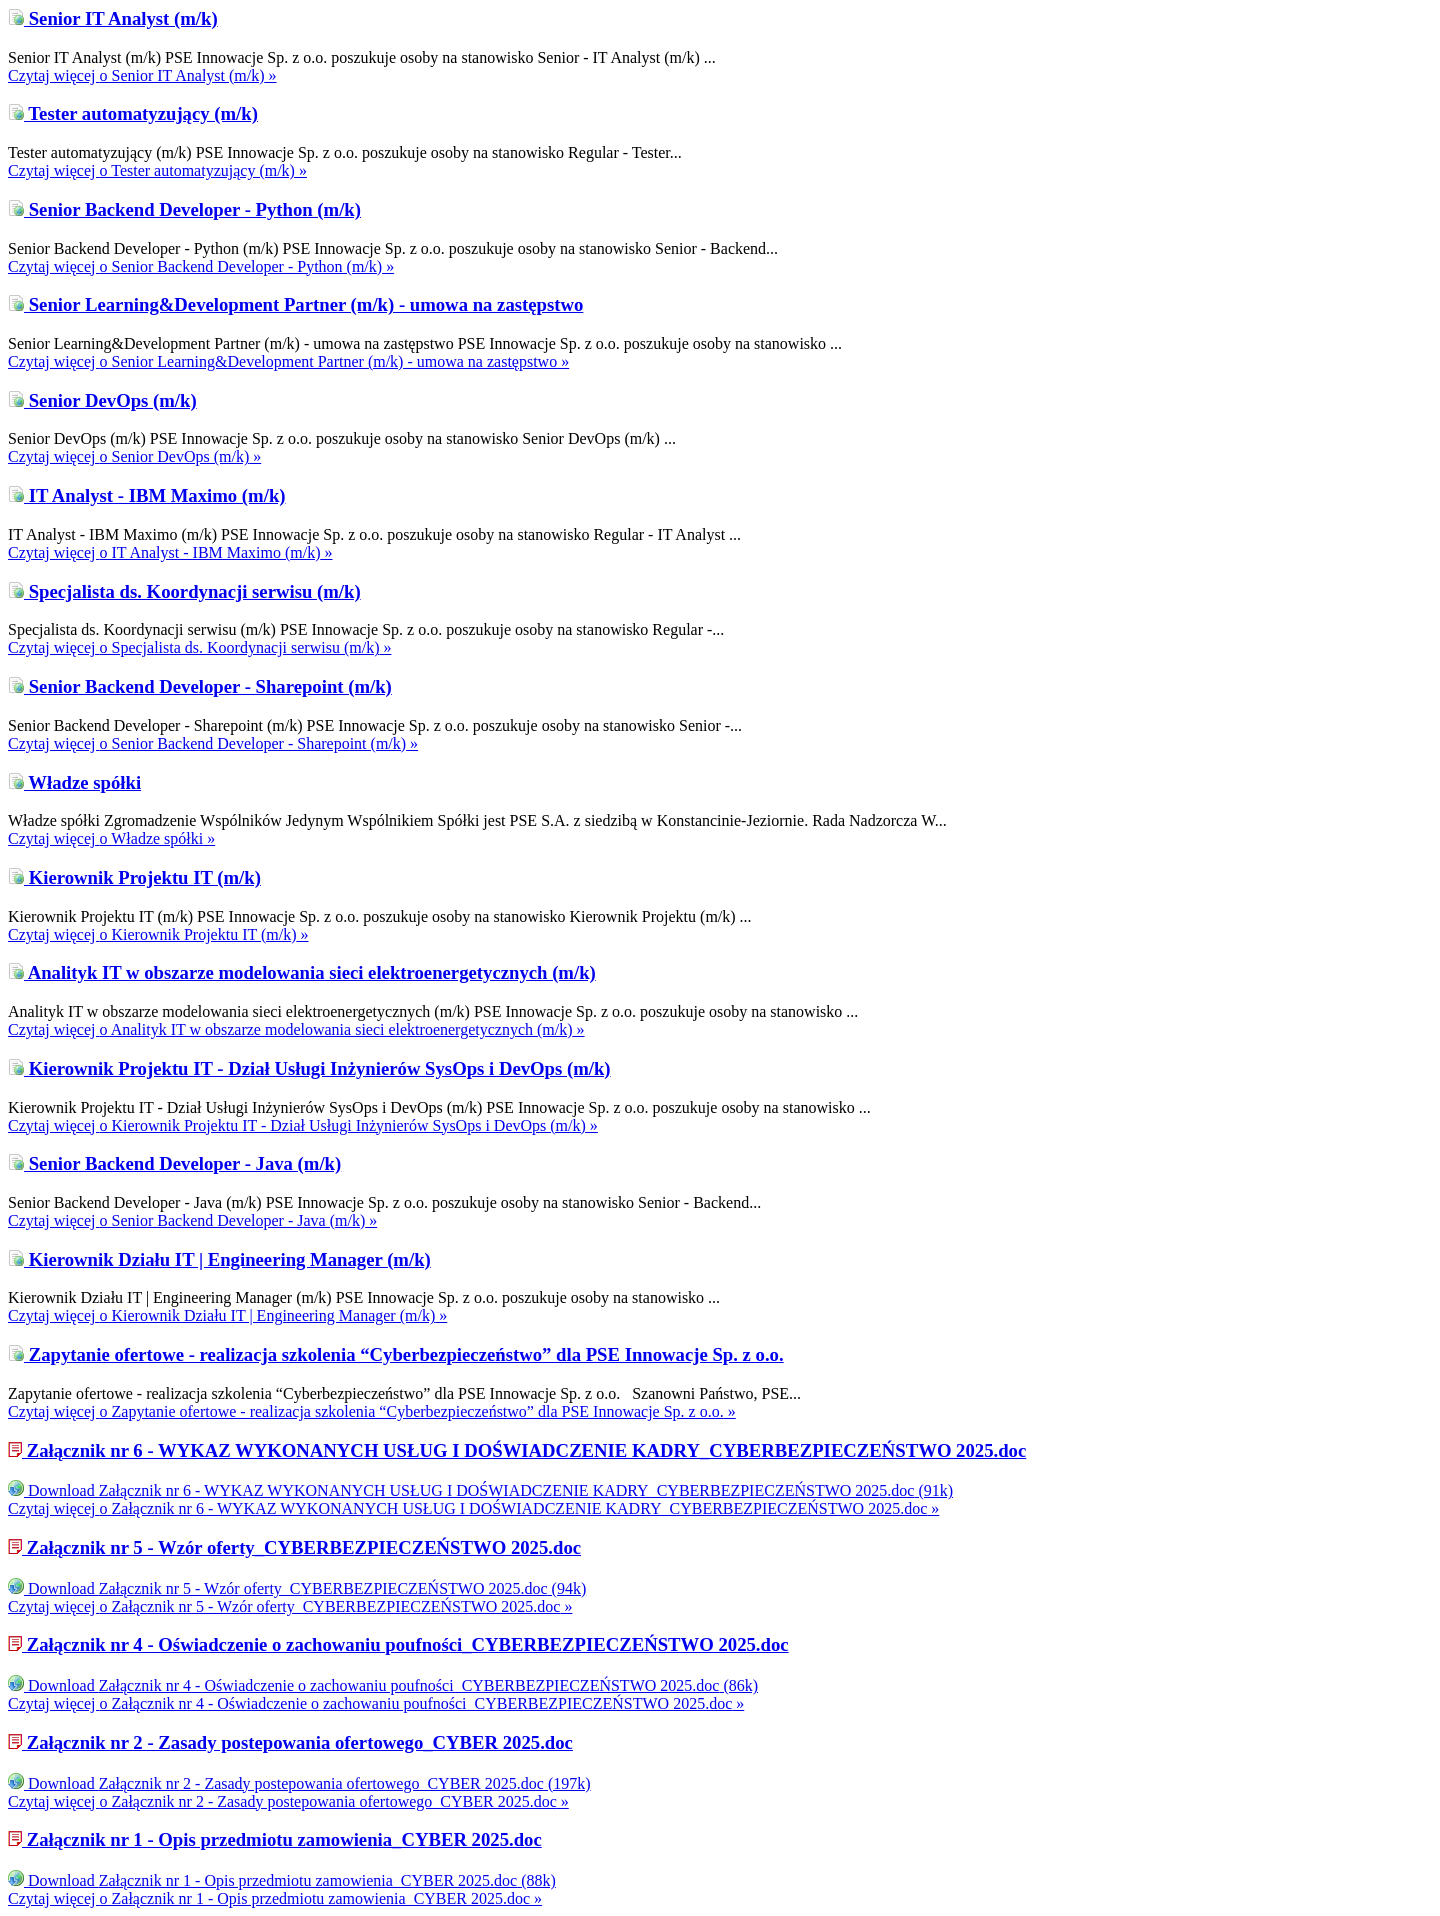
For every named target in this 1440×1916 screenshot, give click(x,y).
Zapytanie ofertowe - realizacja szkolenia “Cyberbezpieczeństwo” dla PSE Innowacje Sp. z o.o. (396, 1354)
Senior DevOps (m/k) (102, 400)
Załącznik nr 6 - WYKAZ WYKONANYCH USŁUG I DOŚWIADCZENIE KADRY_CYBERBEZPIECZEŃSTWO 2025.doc (517, 1450)
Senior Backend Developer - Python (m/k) (184, 209)
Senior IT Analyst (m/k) (113, 18)
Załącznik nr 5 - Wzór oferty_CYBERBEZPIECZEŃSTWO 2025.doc (294, 1547)
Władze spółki (74, 782)
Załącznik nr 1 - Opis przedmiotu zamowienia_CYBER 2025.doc (275, 1839)
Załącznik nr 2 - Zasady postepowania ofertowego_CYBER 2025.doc (290, 1742)
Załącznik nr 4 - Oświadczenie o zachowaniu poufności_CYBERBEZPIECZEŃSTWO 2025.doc (398, 1644)
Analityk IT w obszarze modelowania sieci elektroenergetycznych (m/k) (302, 972)
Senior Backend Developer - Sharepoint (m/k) (200, 686)
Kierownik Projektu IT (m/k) (134, 877)
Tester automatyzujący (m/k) (133, 113)
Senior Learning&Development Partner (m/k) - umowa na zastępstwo (295, 304)
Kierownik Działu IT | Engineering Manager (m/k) (219, 1259)
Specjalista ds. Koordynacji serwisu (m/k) (184, 591)
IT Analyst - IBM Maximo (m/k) (147, 495)
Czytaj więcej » (142, 75)
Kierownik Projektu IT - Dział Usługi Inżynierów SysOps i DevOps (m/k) (309, 1068)
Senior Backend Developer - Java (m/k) (174, 1163)
